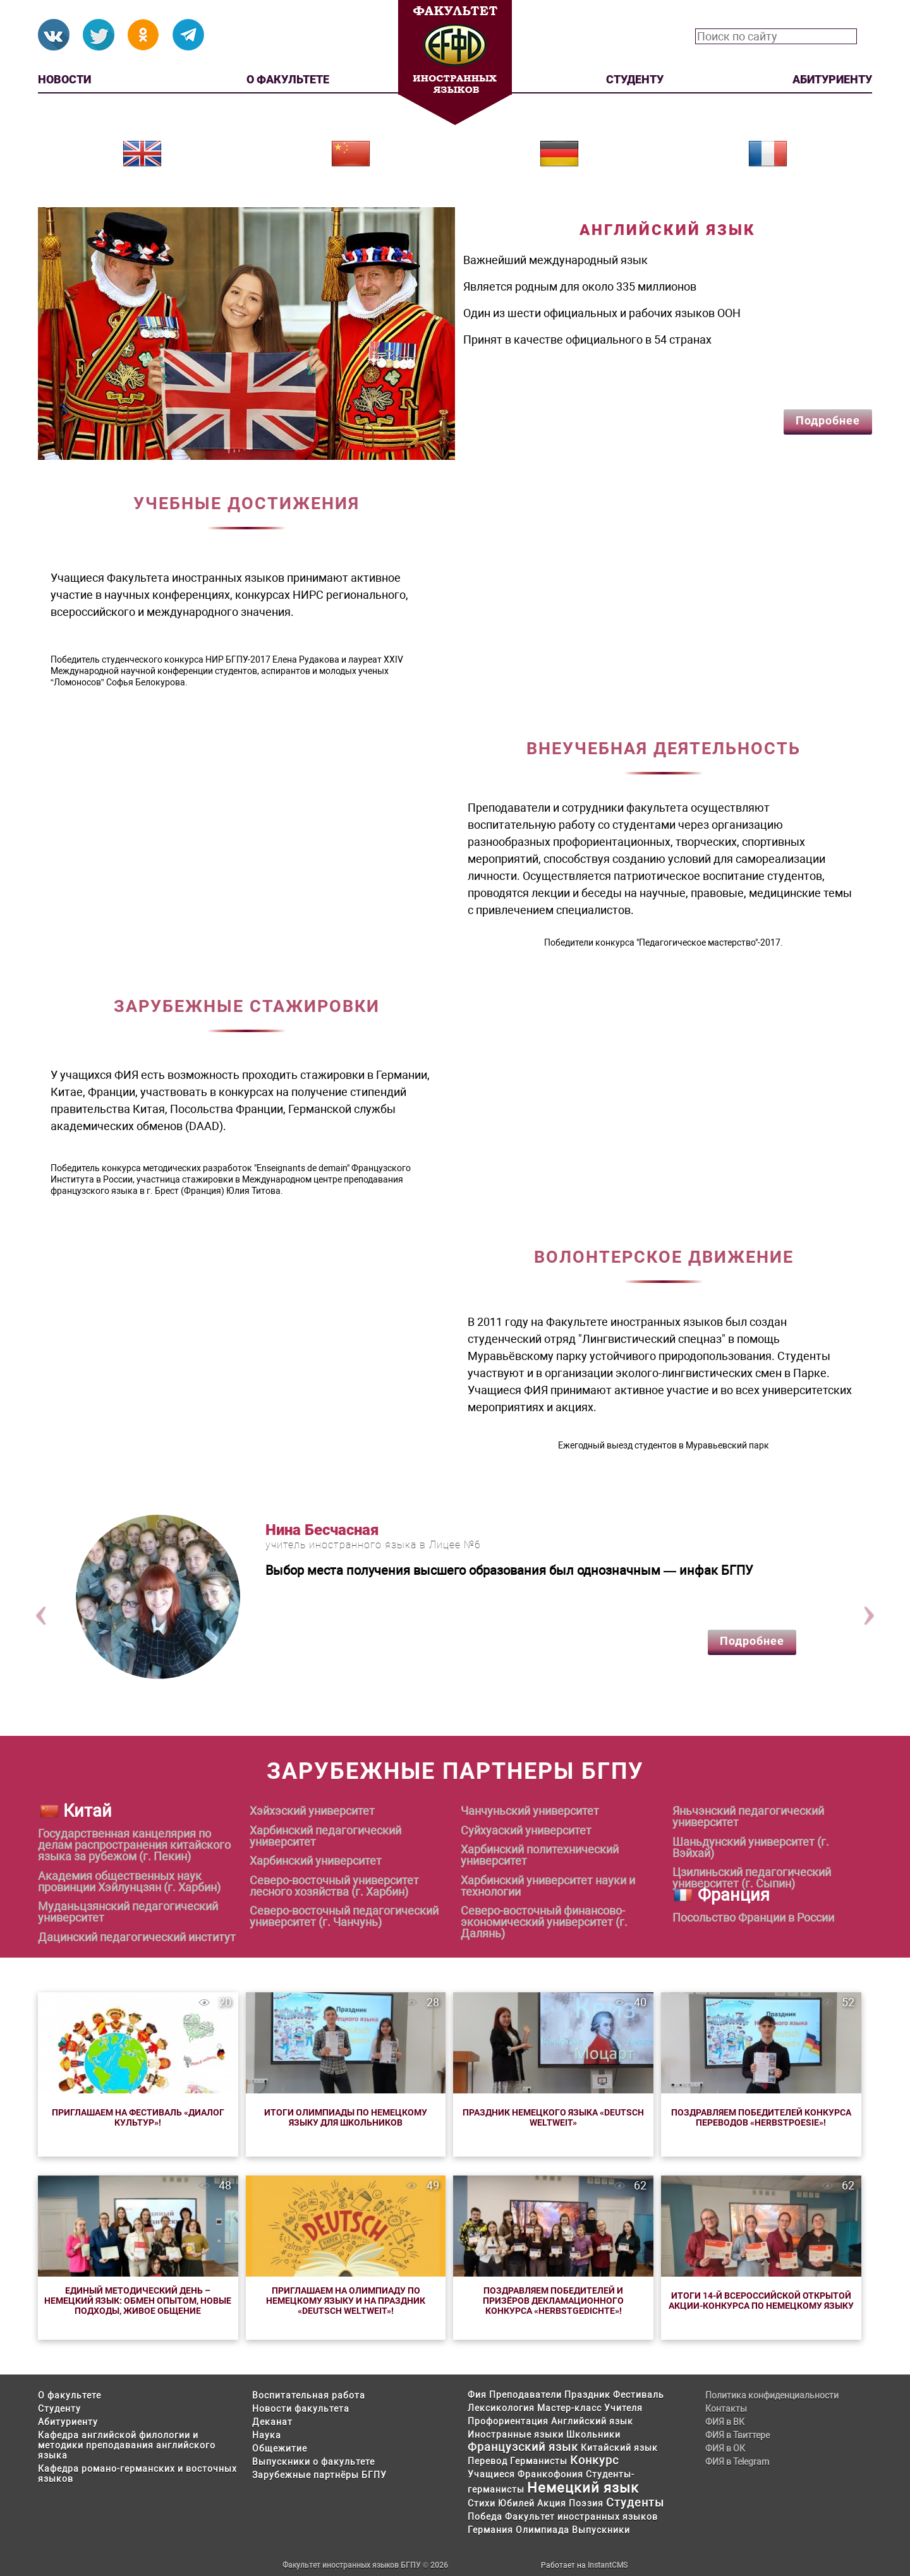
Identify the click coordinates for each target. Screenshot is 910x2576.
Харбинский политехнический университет (540, 1855)
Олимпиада (542, 2530)
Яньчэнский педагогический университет (748, 1816)
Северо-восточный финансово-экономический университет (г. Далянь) (544, 1922)
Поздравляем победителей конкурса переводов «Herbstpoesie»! (761, 2117)
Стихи (481, 2503)
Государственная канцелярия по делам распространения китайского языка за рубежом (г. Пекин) (134, 1845)
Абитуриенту (832, 79)
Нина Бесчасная (322, 1530)
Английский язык (592, 2421)
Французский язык (523, 2446)
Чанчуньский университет (530, 1811)
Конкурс (594, 2460)
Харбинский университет (316, 1861)
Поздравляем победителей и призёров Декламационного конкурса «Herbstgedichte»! (553, 2300)
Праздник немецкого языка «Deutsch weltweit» (553, 2117)
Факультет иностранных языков (581, 2517)
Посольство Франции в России (753, 1917)
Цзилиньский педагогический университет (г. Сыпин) (751, 1878)
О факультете (287, 79)
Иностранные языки (516, 2434)
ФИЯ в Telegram (737, 2462)
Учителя (623, 2408)
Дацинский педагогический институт (137, 1937)
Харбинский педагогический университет (325, 1836)
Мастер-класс (569, 2408)
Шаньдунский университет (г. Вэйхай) (750, 1847)
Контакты (726, 2409)
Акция (551, 2503)
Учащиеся (491, 2474)
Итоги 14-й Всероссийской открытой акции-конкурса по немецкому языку (761, 2300)
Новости (64, 79)
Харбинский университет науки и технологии (548, 1886)
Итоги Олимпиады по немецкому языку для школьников (345, 2117)
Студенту (635, 79)
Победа (485, 2517)
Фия (477, 2395)
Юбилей (516, 2503)
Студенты (635, 2502)
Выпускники (601, 2530)
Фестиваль (638, 2395)
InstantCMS (608, 2565)
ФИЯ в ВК (724, 2422)
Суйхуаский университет (526, 1830)
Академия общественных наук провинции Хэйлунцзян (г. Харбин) (129, 1881)
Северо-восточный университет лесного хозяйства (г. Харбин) (334, 1886)
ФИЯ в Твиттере (737, 2435)
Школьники (593, 2434)
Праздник (587, 2395)
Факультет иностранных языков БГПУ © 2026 (365, 2565)
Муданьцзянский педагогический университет (128, 1912)
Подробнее (828, 420)
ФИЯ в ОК (725, 2448)
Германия (490, 2530)
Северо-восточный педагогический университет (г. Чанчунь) (344, 1916)
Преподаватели (525, 2395)
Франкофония (550, 2474)
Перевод (487, 2461)
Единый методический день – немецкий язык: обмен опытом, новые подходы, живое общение (137, 2300)
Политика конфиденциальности (772, 2395)
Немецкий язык (583, 2488)
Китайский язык (619, 2448)
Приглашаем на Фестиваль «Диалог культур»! (138, 2117)
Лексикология (501, 2408)
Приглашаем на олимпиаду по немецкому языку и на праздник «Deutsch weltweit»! (345, 2300)
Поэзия (586, 2503)
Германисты (538, 2461)
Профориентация (508, 2421)
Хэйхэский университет (312, 1811)
